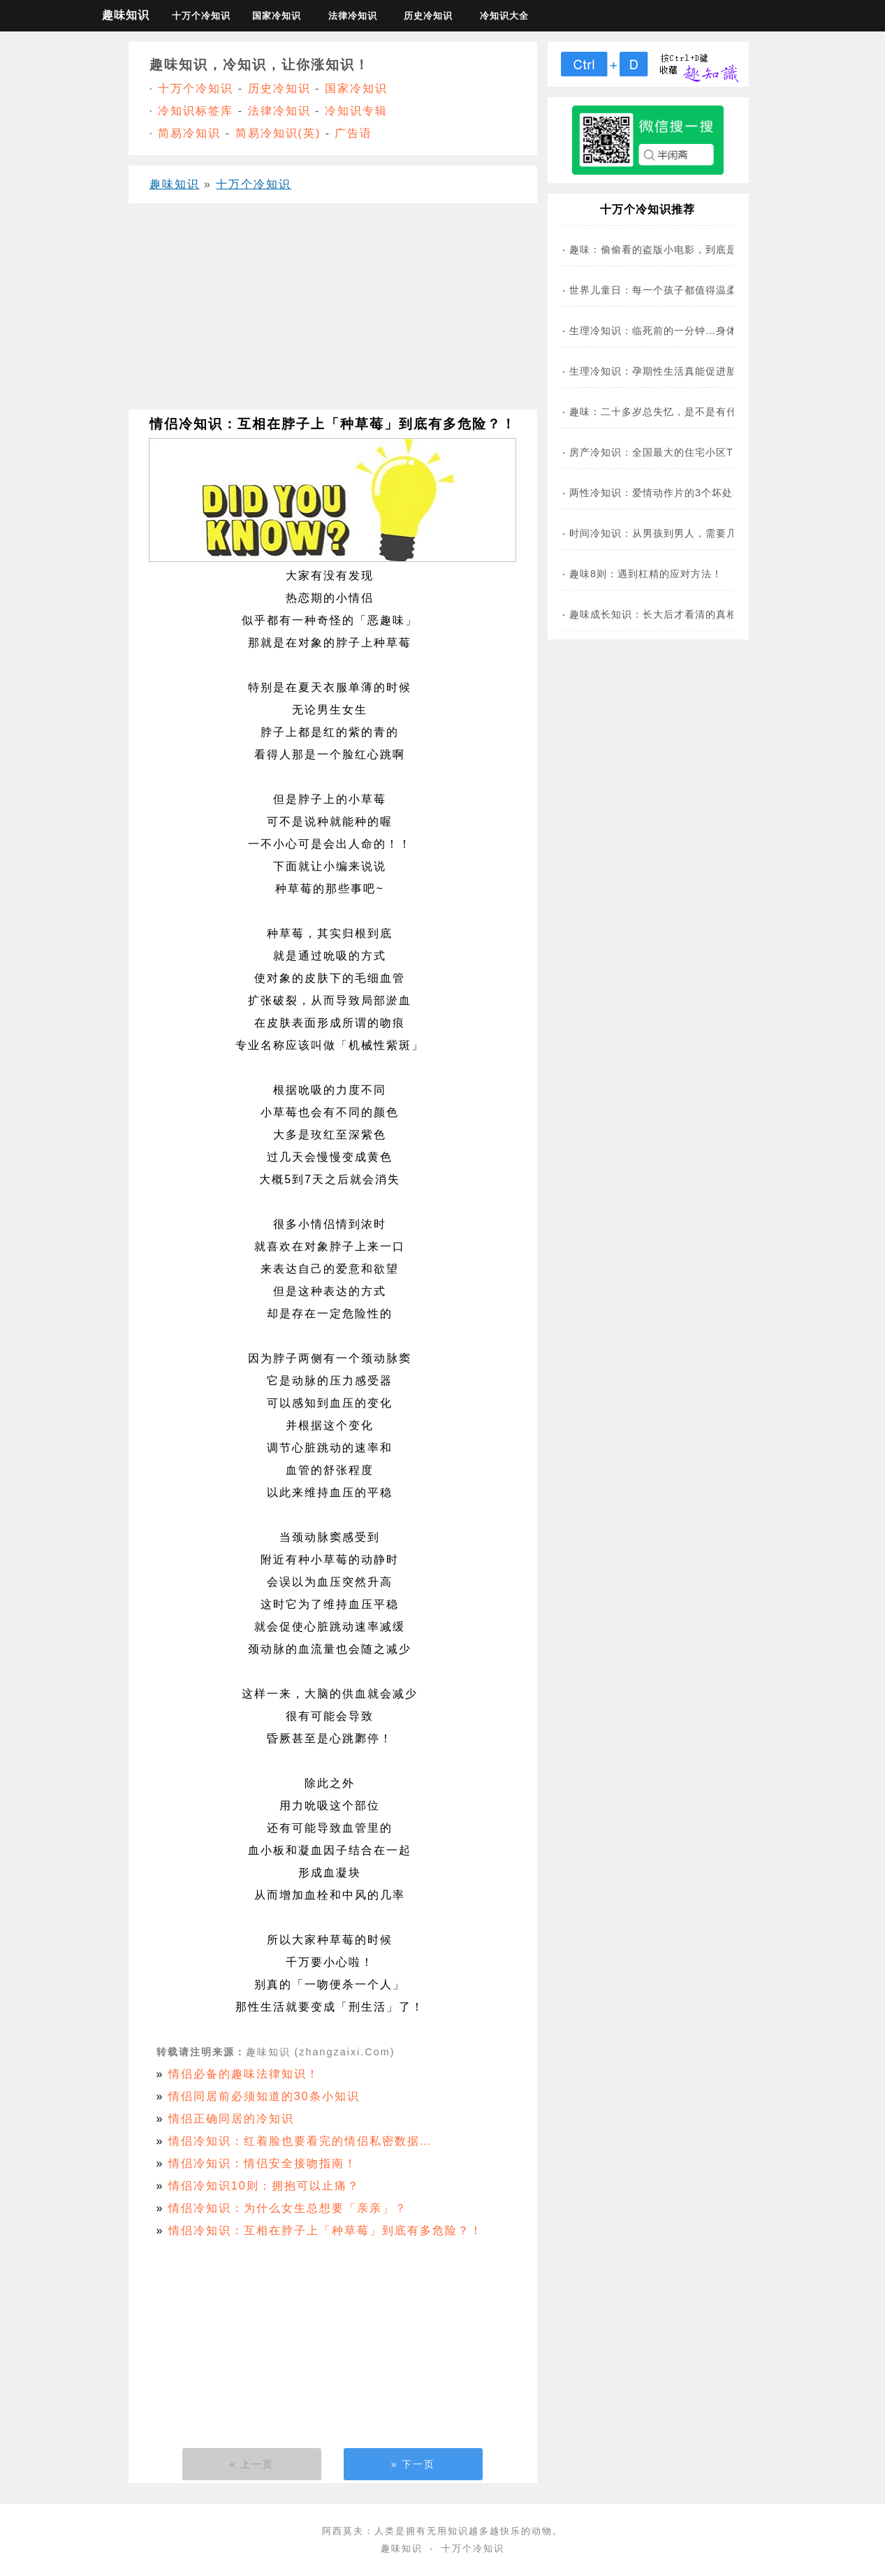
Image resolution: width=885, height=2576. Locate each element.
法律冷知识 (352, 15)
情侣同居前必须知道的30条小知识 (264, 2096)
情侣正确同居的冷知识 (231, 2119)
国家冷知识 (276, 15)
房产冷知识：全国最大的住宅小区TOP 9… (669, 452)
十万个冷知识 (201, 15)
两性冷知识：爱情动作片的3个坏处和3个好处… (680, 492)
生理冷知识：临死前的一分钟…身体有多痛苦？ (679, 330)
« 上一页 (252, 2464)
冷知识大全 (504, 15)
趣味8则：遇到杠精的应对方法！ (645, 573)
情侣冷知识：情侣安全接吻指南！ (262, 2163)
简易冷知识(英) (278, 133)
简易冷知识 (189, 133)
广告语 (353, 133)
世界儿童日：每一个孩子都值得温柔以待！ (668, 290)
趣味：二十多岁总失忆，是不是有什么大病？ (674, 411)
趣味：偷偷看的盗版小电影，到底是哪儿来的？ (679, 249)
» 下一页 (413, 2464)
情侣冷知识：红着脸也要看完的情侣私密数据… (300, 2141)
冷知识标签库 (195, 111)
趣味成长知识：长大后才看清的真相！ (658, 614)
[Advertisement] (333, 312)
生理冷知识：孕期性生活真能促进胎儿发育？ (674, 371)
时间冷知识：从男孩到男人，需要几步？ (663, 533)
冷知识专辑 (356, 111)
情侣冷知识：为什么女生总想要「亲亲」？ (287, 2208)
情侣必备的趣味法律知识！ (243, 2074)
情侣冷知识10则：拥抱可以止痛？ (264, 2186)
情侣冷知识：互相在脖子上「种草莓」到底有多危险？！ (325, 2230)
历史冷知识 (428, 15)
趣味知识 (125, 15)
